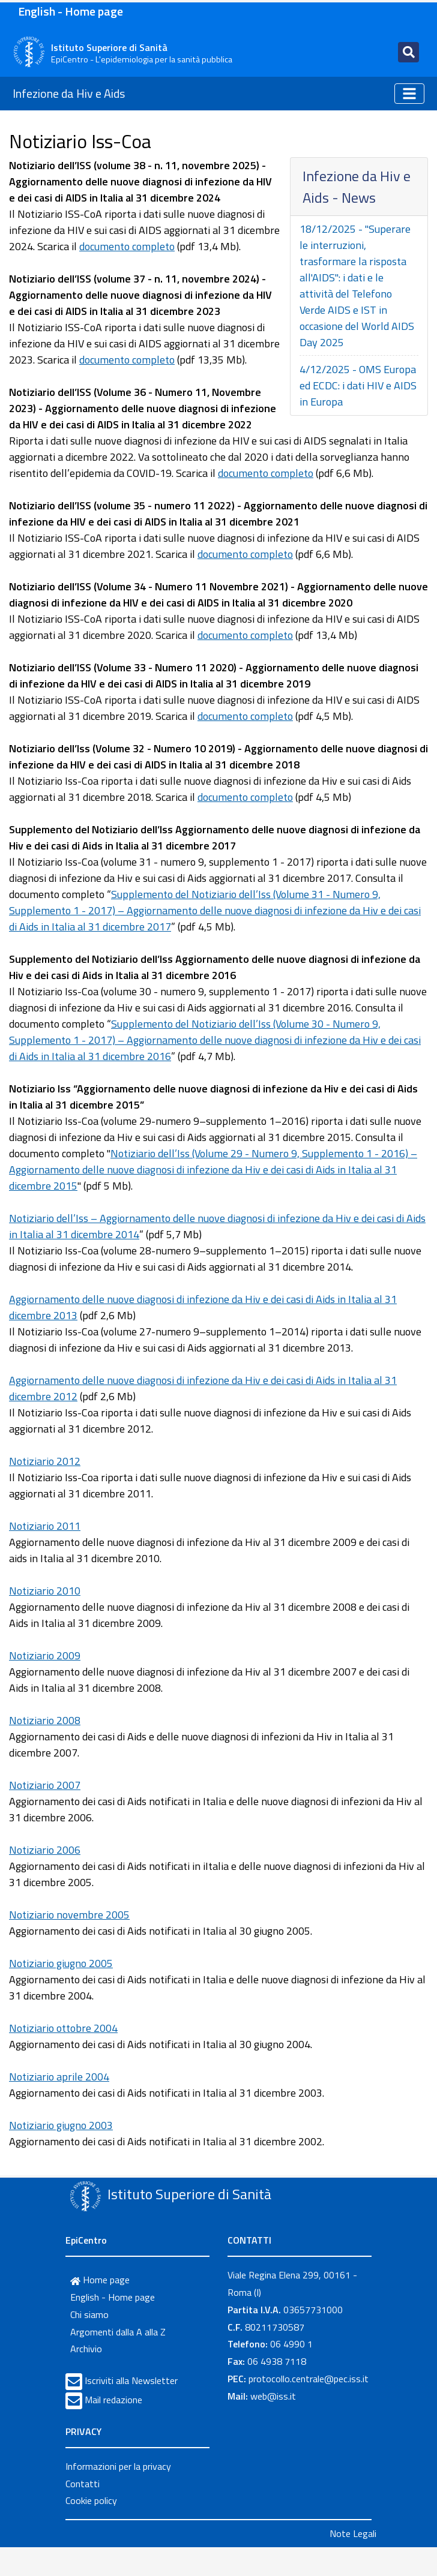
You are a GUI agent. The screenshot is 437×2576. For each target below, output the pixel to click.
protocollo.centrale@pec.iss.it (309, 2378)
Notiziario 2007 (44, 1785)
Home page (100, 2279)
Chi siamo (89, 2314)
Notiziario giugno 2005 (61, 1963)
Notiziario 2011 (44, 1526)
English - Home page (70, 11)
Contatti (82, 2483)
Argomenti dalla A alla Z (118, 2332)
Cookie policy (91, 2500)
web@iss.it (273, 2396)
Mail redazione (113, 2399)
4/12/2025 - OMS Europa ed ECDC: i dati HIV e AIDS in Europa (358, 385)
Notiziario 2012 (44, 1461)
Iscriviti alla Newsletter (131, 2380)
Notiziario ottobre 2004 (63, 2028)
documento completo (127, 246)
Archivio (86, 2348)
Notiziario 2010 (44, 1591)
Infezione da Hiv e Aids (69, 93)
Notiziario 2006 (44, 1850)
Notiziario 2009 (44, 1655)
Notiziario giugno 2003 (61, 2125)
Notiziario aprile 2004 (59, 2076)
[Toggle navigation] (408, 52)
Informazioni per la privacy (118, 2466)
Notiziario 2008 (44, 1720)
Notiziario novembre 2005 (69, 1915)
